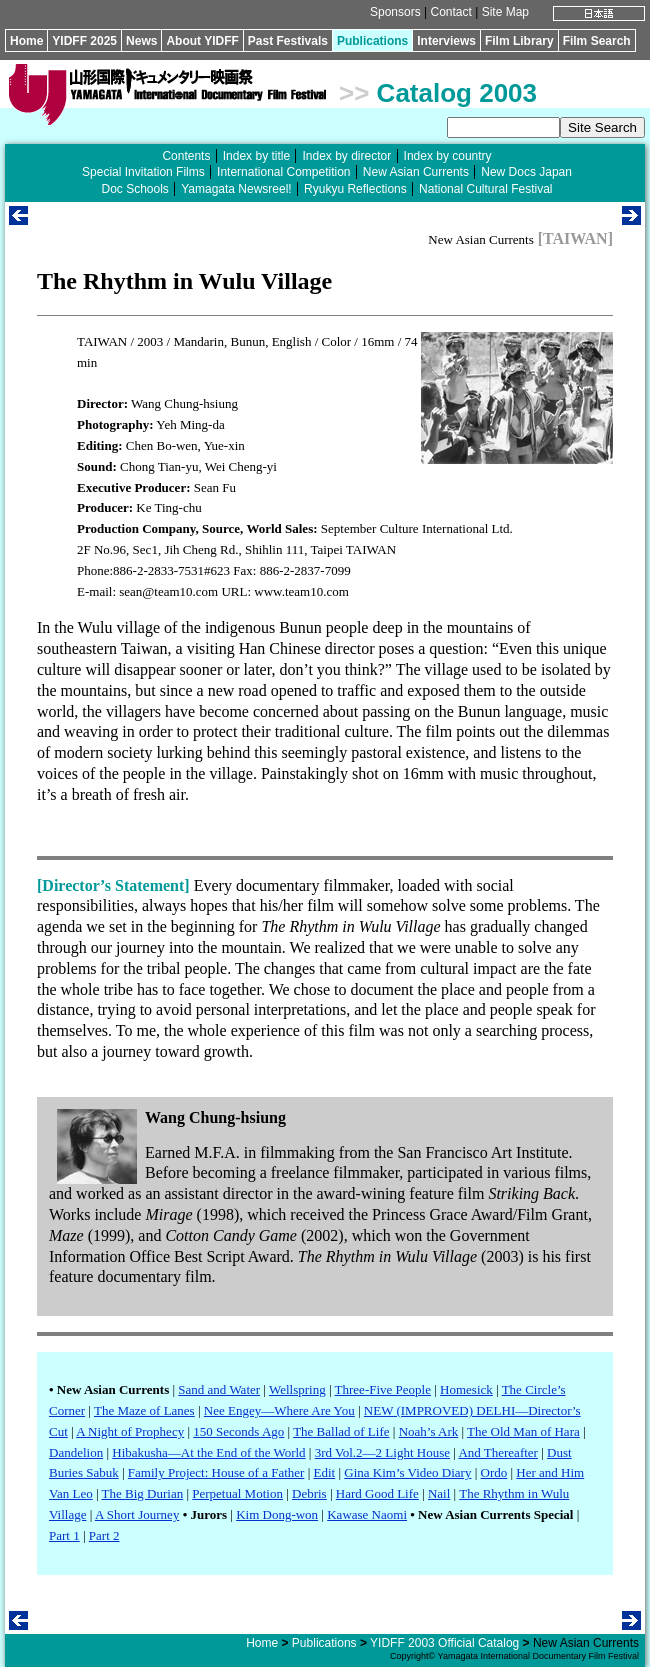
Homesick (466, 1389)
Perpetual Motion (237, 1493)
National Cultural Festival (485, 189)
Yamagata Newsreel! (236, 189)
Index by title (256, 156)
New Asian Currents (416, 172)
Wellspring (297, 1389)
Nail (439, 1493)
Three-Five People (383, 1389)
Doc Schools (134, 189)
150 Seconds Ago (238, 1431)
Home (26, 41)
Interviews (446, 41)
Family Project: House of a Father (216, 1472)
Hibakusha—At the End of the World (208, 1452)
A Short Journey (137, 1514)
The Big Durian (143, 1493)
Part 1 (64, 1535)
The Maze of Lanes (144, 1410)
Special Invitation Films (143, 172)
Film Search (597, 41)
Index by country (448, 156)
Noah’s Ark (429, 1431)
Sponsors (395, 12)
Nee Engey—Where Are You (279, 1410)
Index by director (346, 156)
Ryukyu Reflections (355, 189)
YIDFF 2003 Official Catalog (444, 1643)
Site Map (505, 12)
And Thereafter (498, 1452)
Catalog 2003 (457, 93)
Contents (186, 156)
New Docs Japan (526, 172)
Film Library (519, 41)
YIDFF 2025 (84, 41)
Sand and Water (219, 1389)
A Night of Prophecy (130, 1431)
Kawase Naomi (367, 1514)
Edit (324, 1472)
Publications (372, 41)
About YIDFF (202, 41)
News (141, 41)
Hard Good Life (377, 1493)
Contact (450, 12)
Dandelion (76, 1452)
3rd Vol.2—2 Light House (382, 1452)
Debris (309, 1493)
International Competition (283, 172)
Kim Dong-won (277, 1514)
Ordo (494, 1472)
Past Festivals (288, 41)
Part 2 (104, 1535)
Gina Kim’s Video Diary (407, 1472)
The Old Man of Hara (523, 1431)
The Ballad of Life (341, 1431)
